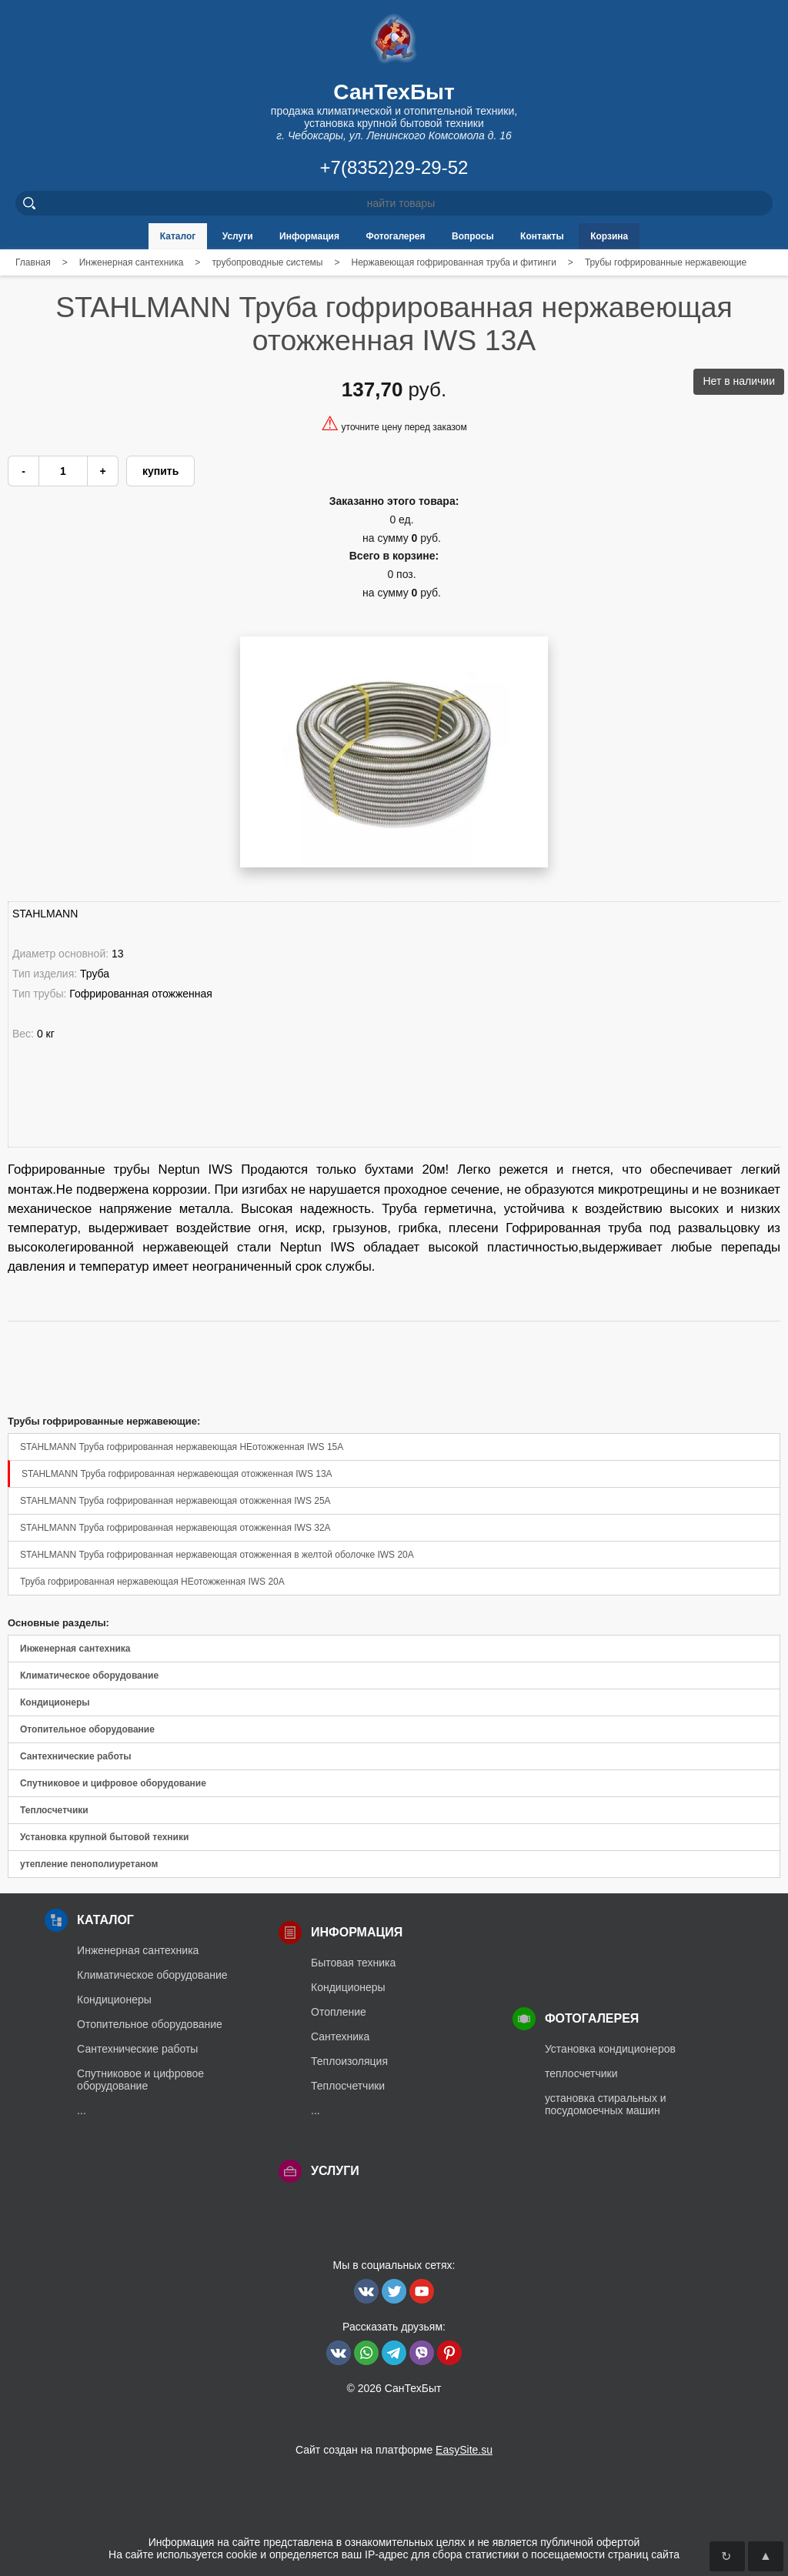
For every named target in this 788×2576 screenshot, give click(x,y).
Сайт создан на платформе (394, 2450)
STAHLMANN (45, 913)
